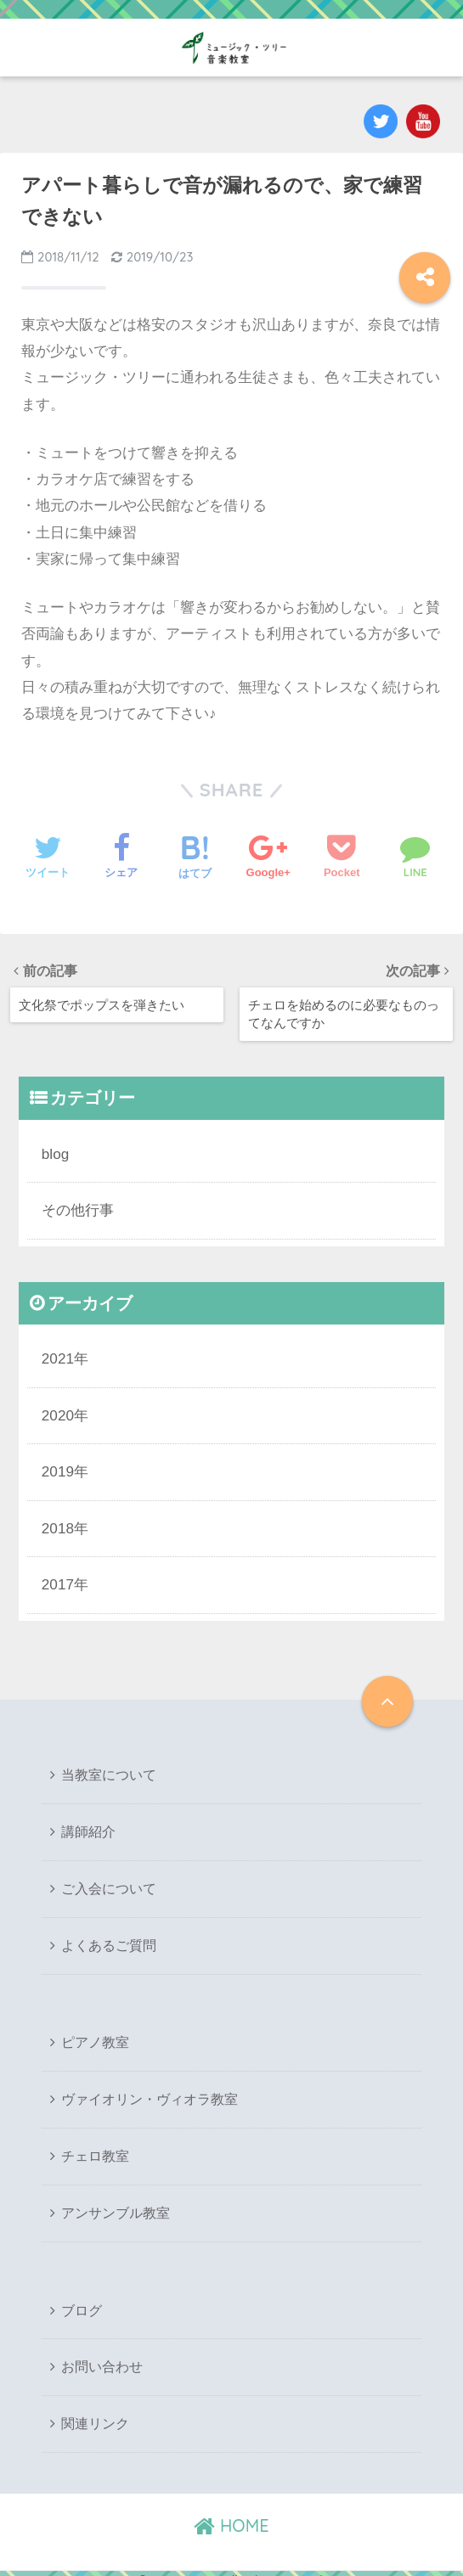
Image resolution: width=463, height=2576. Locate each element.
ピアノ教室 (95, 2034)
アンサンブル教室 (115, 2203)
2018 (57, 1523)
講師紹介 (88, 1825)
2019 (57, 1467)
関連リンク (95, 2411)
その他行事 (78, 1207)
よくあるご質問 (108, 1937)
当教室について (108, 1769)
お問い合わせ (102, 2355)
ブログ (81, 2299)
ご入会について (108, 1881)
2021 (57, 1355)
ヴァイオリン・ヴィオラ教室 (149, 2091)
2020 (57, 1411)
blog (55, 1152)
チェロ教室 (95, 2147)
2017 (57, 1579)
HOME (231, 2512)
